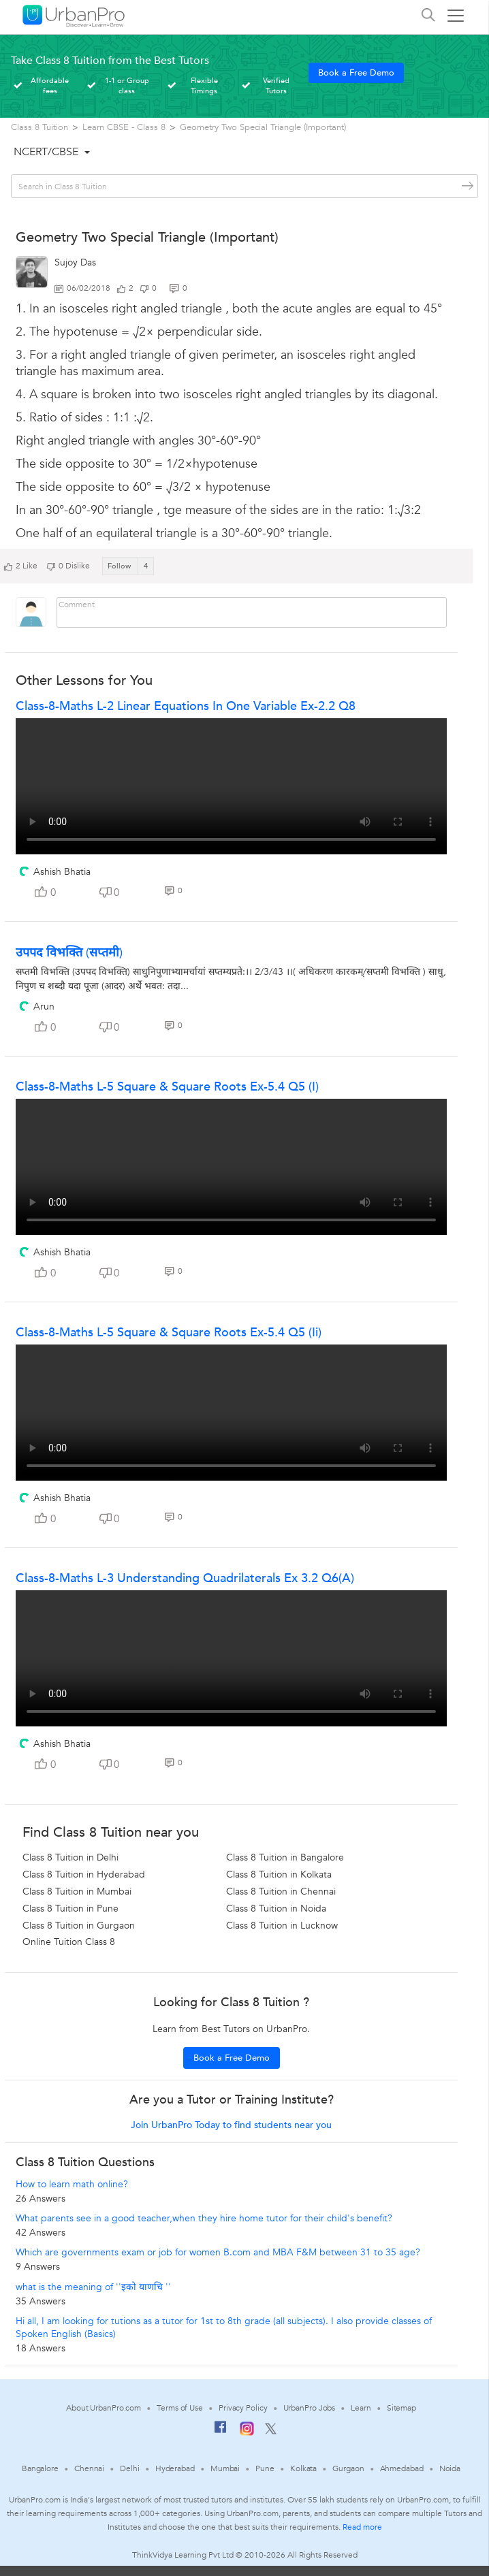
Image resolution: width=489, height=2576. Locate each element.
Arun (43, 1006)
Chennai (89, 2468)
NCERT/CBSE (46, 151)
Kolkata (303, 2468)
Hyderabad (175, 2468)
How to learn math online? (72, 2184)
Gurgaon (348, 2468)
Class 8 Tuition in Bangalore (285, 1857)
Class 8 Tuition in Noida (276, 1908)
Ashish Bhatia (62, 871)
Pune (264, 2468)
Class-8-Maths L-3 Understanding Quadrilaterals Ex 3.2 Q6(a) (185, 1578)
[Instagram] (247, 2433)
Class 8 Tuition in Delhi (70, 1857)
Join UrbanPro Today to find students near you (231, 2125)
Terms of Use (180, 2407)
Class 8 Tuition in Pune (70, 1908)
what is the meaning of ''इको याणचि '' (93, 2287)
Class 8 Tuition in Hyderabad (83, 1874)
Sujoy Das (75, 262)
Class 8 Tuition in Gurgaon (78, 1925)
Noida (450, 2468)
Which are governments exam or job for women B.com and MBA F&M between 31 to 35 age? (218, 2252)
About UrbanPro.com (103, 2407)
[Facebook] (220, 2432)
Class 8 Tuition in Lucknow (282, 1925)
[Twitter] (271, 2431)
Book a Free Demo (356, 73)
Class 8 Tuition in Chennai (281, 1891)
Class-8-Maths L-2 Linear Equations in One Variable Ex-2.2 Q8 (186, 706)
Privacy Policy (243, 2407)
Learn (361, 2407)
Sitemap (401, 2407)
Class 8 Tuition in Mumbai (76, 1891)
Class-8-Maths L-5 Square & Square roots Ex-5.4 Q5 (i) (167, 1086)
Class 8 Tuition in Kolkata (279, 1874)
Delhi (130, 2468)
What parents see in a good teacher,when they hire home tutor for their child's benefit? (204, 2218)
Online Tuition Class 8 (68, 1941)
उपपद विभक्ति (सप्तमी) (69, 952)
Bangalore (40, 2468)
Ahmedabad (402, 2468)
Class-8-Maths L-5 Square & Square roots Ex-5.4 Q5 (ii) (168, 1332)
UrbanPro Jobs (309, 2407)
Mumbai (225, 2468)
